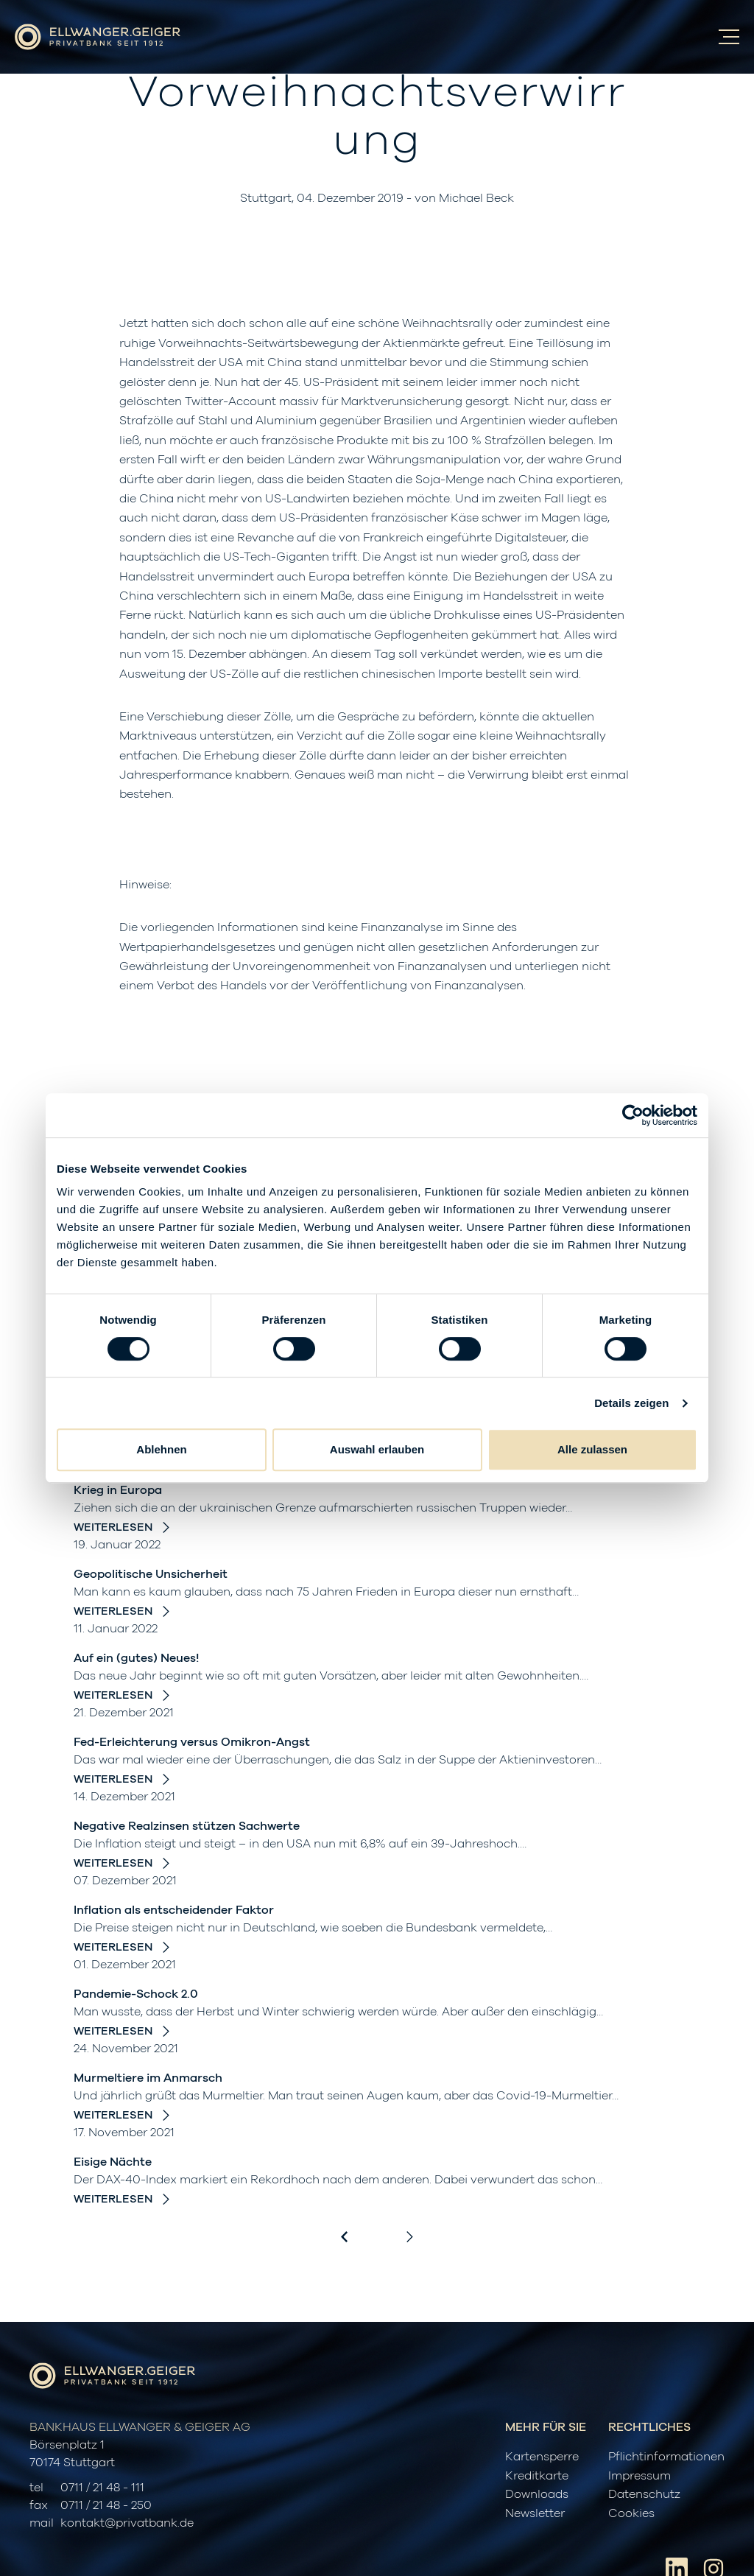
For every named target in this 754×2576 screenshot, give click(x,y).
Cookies (631, 2513)
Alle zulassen (592, 1449)
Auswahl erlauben (377, 1449)
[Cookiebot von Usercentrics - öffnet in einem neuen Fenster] (632, 1115)
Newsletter (535, 2513)
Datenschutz (644, 2494)
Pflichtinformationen (666, 2457)
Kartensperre (542, 2457)
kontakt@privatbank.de (127, 2523)
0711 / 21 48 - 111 (102, 2487)
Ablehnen (161, 1449)
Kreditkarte (536, 2476)
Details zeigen (631, 1403)
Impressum (639, 2476)
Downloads (536, 2494)
